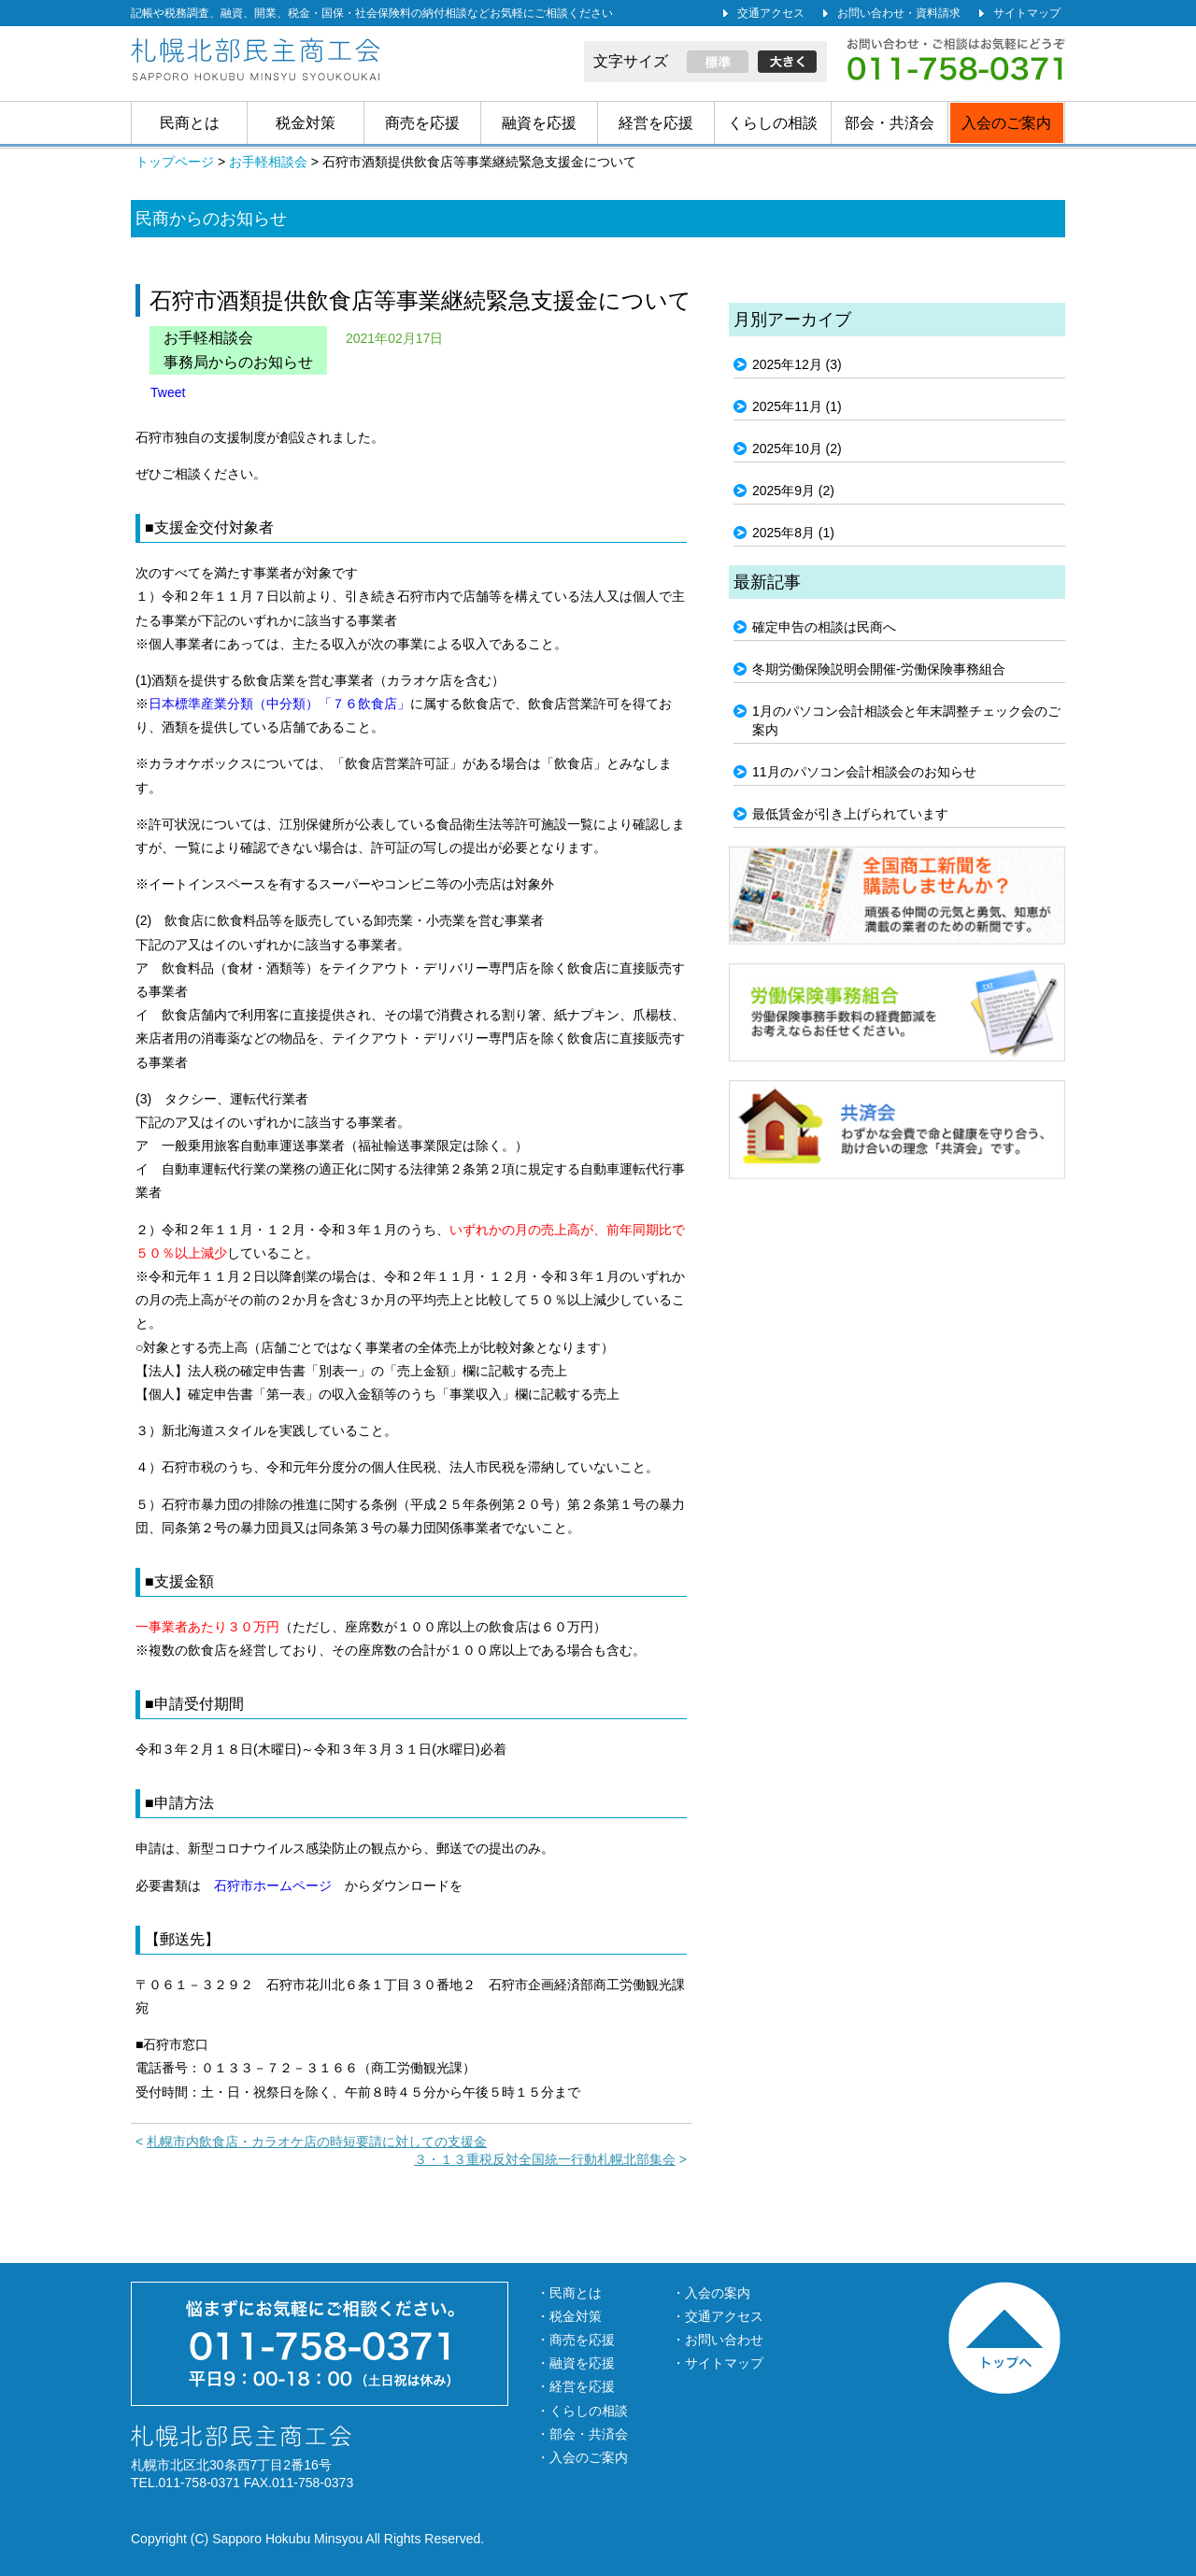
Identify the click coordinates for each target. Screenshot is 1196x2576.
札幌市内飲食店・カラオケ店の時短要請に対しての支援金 (317, 2141)
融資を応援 (539, 123)
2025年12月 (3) (797, 364)
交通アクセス (770, 13)
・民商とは (569, 2292)
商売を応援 (422, 123)
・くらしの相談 (582, 2410)
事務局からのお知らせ (238, 362)
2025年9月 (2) (793, 490)
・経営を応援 (575, 2386)
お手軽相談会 (208, 338)
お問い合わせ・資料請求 (899, 13)
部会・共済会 (889, 123)
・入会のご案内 (582, 2457)
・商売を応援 (575, 2339)
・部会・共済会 (582, 2434)
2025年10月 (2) (797, 448)
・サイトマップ (717, 2362)
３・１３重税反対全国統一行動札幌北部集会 (545, 2159)
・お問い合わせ (717, 2339)
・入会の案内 (711, 2292)
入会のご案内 (1006, 123)
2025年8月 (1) (793, 532)
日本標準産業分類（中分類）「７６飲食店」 (279, 703)
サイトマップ (1027, 13)
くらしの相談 (773, 123)
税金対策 (305, 123)
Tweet (167, 392)
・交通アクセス (717, 2316)
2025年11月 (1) (797, 406)
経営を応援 (656, 123)
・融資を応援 (575, 2362)
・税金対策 (569, 2316)
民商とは (190, 123)
